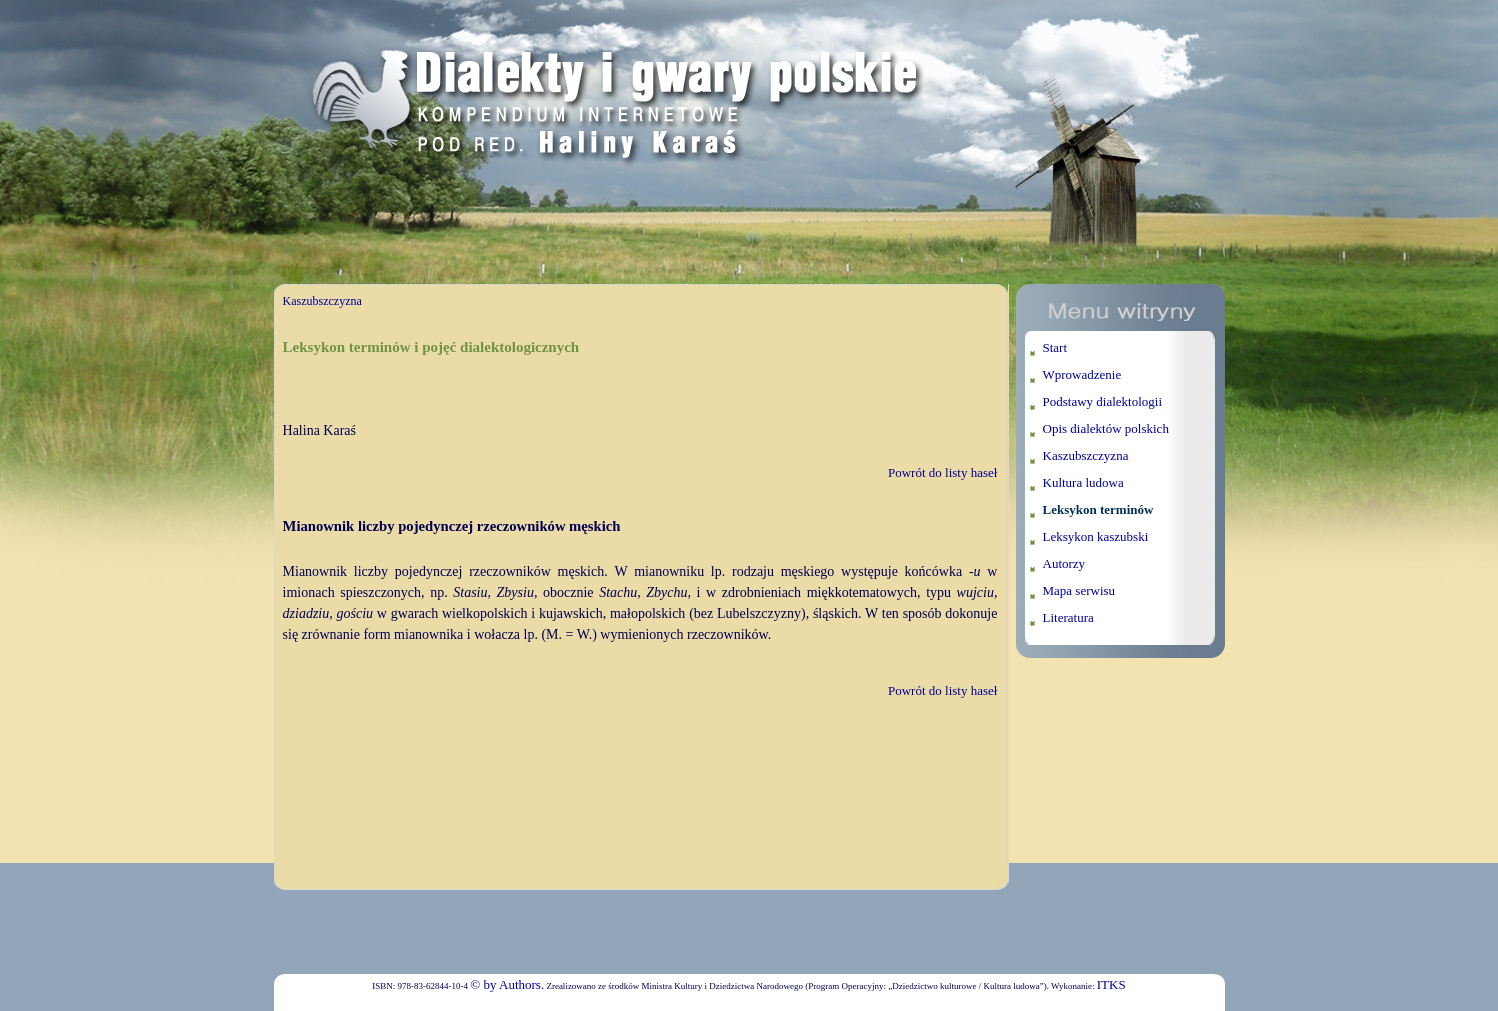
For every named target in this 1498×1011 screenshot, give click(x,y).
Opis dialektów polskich (1106, 428)
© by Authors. (507, 984)
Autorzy (1064, 563)
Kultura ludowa (1083, 482)
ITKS (1111, 984)
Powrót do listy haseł (942, 472)
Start (1055, 347)
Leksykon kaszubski (1096, 536)
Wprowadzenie (1082, 374)
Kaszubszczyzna (322, 301)
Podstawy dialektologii (1103, 401)
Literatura (1068, 617)
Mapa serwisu (1079, 590)
